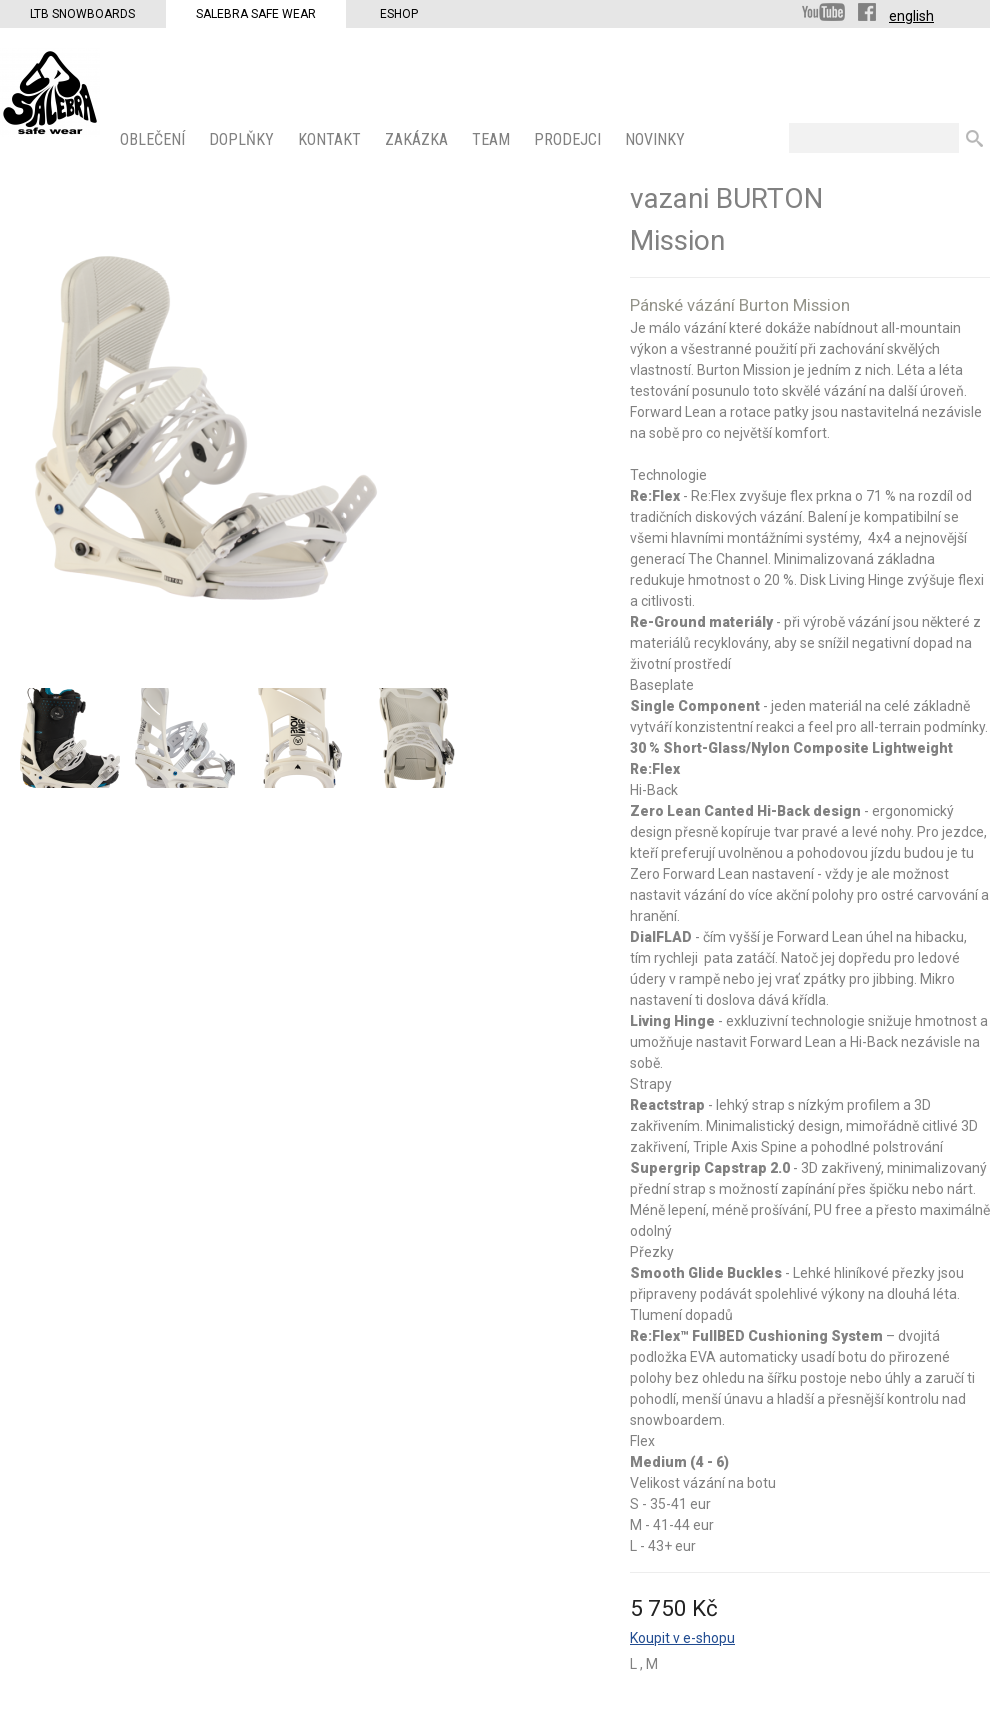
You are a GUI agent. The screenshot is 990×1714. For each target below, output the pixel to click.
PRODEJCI (569, 139)
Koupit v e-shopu (682, 1638)
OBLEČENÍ (154, 139)
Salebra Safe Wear (256, 14)
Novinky (657, 139)
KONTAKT (331, 139)
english (911, 16)
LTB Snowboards (82, 14)
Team (493, 139)
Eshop (399, 14)
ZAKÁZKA (418, 139)
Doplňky (243, 139)
